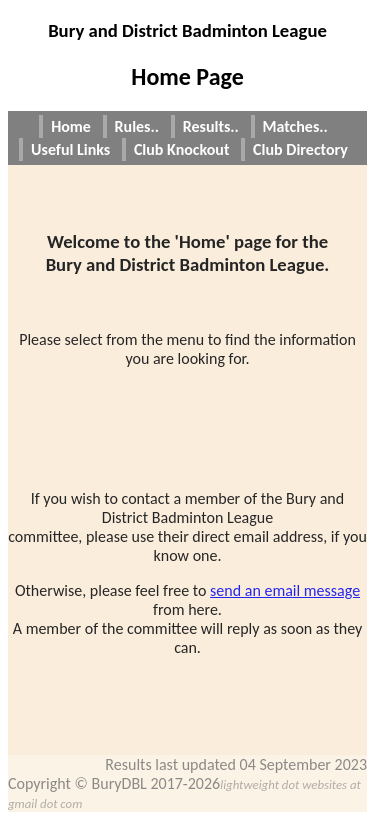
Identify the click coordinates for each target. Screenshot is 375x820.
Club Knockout (182, 149)
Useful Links (70, 149)
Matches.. (295, 126)
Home (71, 126)
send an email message (285, 590)
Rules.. (137, 126)
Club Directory (300, 149)
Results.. (211, 126)
